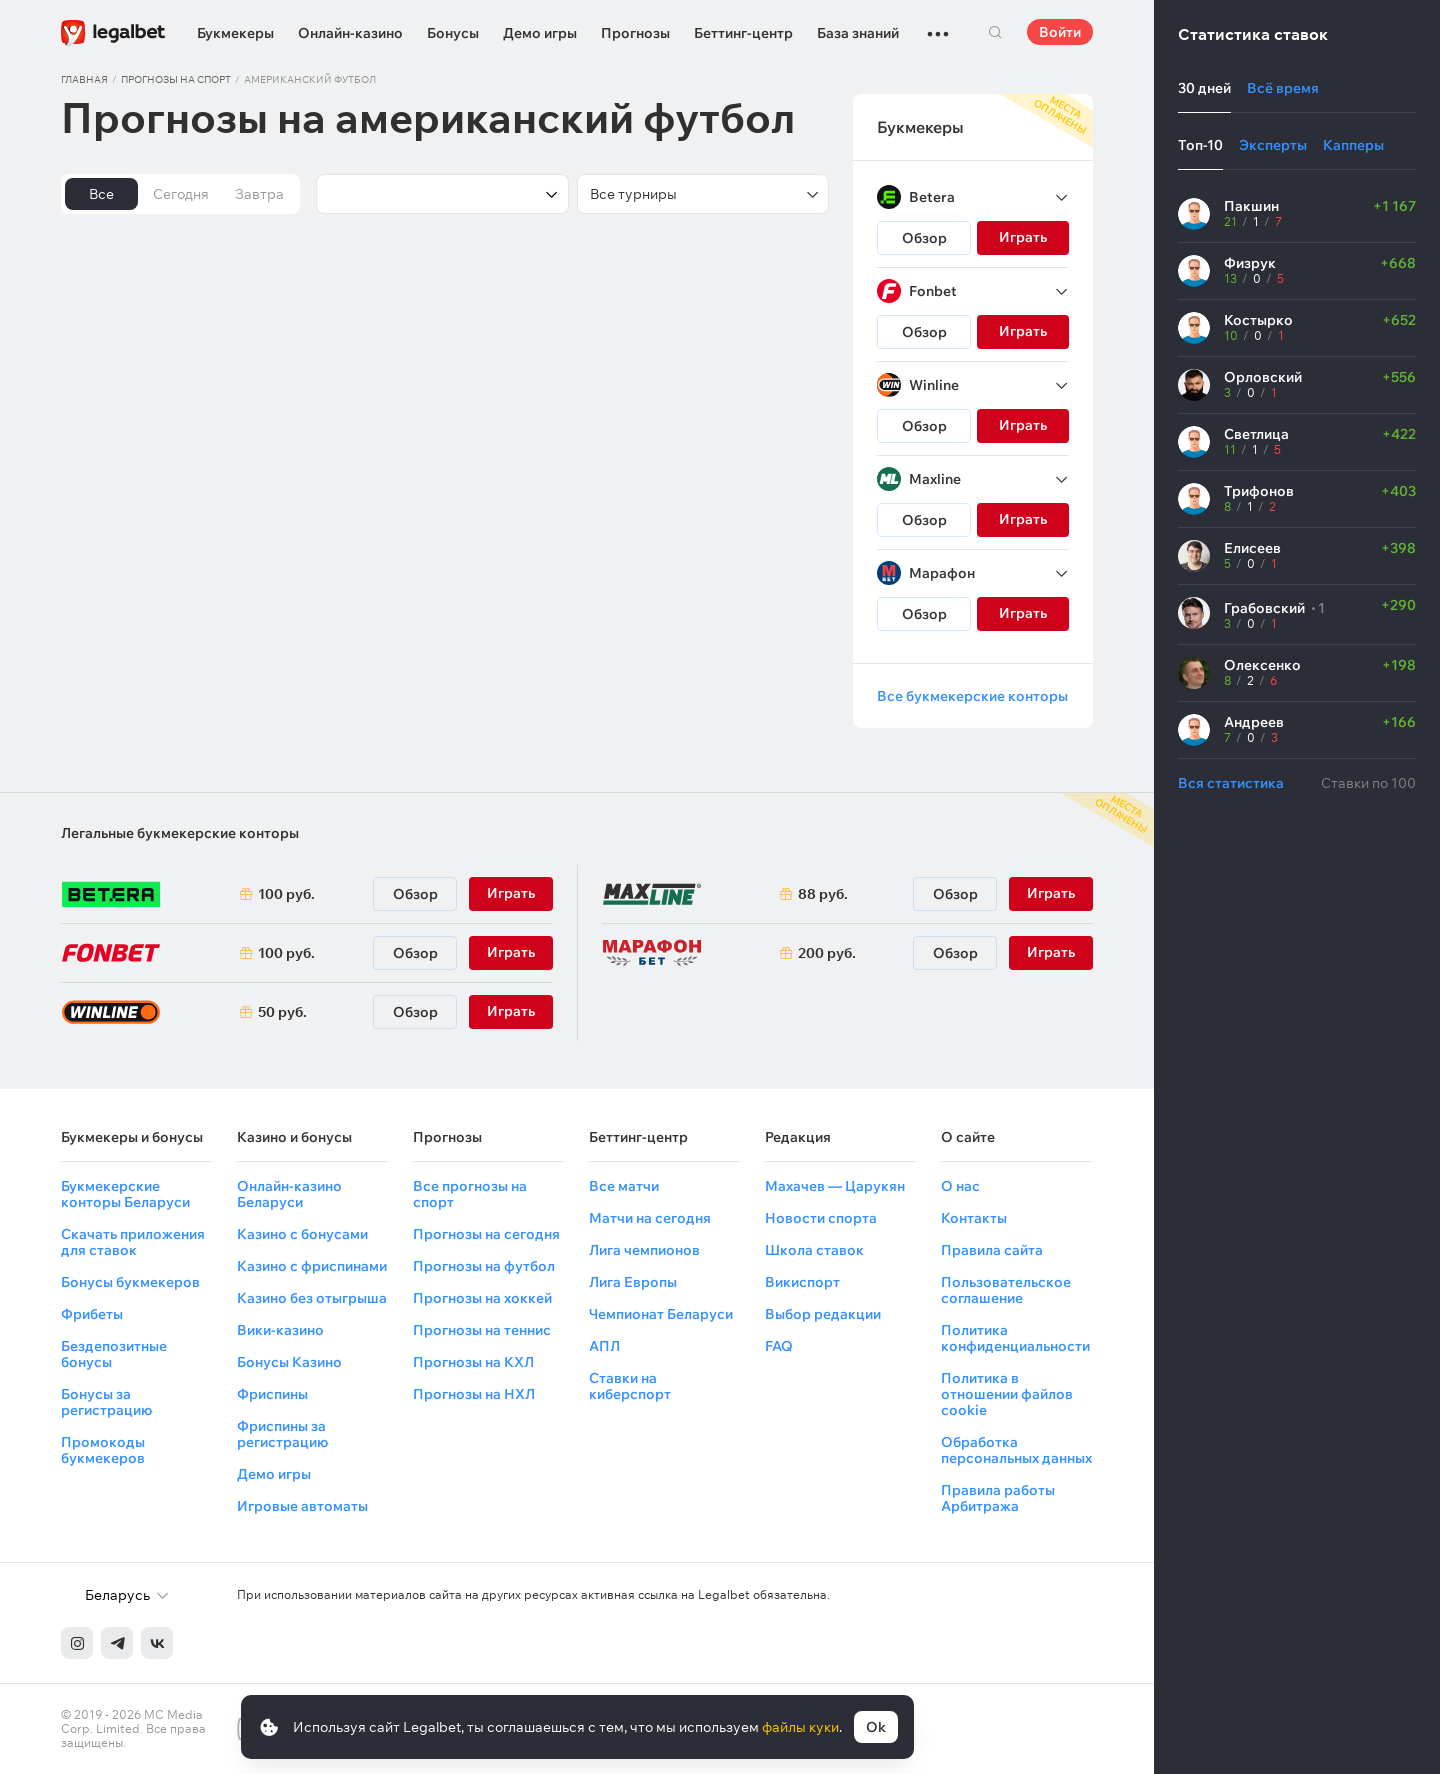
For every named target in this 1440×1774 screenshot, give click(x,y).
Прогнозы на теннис (482, 1330)
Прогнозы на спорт (176, 79)
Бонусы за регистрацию (106, 1402)
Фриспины (272, 1394)
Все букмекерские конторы (972, 696)
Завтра (259, 194)
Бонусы (453, 33)
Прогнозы (635, 33)
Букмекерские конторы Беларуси (125, 1194)
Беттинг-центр (743, 33)
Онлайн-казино (350, 33)
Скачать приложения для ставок (133, 1242)
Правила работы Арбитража (998, 1498)
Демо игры (540, 33)
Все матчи (624, 1186)
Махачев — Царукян (835, 1186)
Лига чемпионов (644, 1250)
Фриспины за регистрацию (282, 1434)
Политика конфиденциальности (1015, 1338)
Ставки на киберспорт (630, 1386)
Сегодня (181, 194)
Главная (84, 79)
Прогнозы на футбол (484, 1266)
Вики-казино (280, 1330)
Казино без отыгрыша (312, 1298)
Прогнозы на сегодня (486, 1234)
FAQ (779, 1346)
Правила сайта (992, 1250)
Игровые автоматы (302, 1506)
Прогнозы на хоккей (482, 1298)
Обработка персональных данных (1016, 1450)
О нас (960, 1186)
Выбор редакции (823, 1314)
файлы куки (800, 1727)
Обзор (924, 238)
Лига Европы (633, 1282)
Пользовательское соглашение (1006, 1290)
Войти (1060, 32)
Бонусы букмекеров (130, 1282)
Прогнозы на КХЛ (473, 1362)
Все (101, 194)
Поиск (995, 32)
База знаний (858, 33)
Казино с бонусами (302, 1234)
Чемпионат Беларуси (661, 1314)
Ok (876, 1727)
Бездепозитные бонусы (114, 1354)
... (938, 25)
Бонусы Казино (289, 1362)
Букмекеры (235, 33)
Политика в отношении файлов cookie (1007, 1394)
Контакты (974, 1218)
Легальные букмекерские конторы (180, 833)
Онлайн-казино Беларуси (289, 1194)
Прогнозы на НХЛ (474, 1394)
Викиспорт (802, 1282)
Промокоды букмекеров (103, 1450)
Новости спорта (821, 1218)
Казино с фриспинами (312, 1266)
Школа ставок (814, 1250)
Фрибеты (92, 1314)
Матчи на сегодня (650, 1218)
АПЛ (604, 1346)
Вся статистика (1231, 783)
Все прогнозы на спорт (470, 1194)
